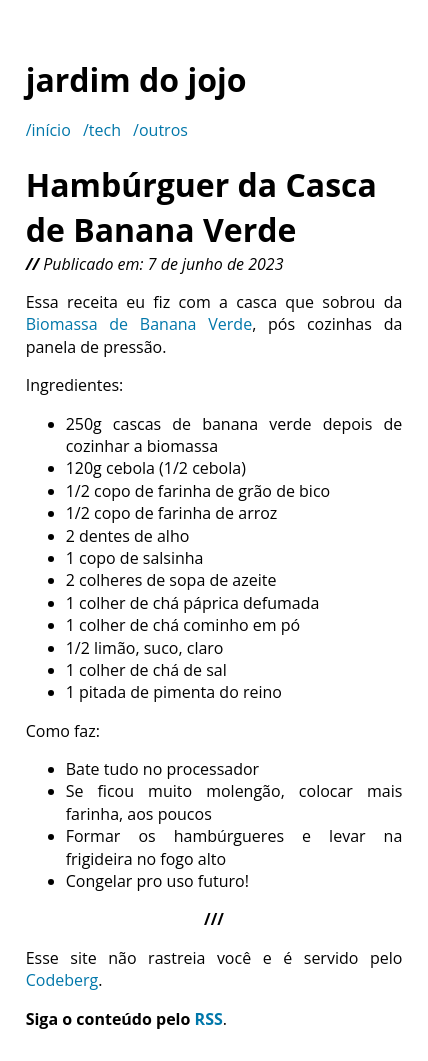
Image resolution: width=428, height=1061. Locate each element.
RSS (209, 1019)
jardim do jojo (136, 79)
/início (48, 130)
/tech (102, 130)
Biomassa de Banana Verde (139, 324)
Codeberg (62, 980)
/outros (160, 130)
